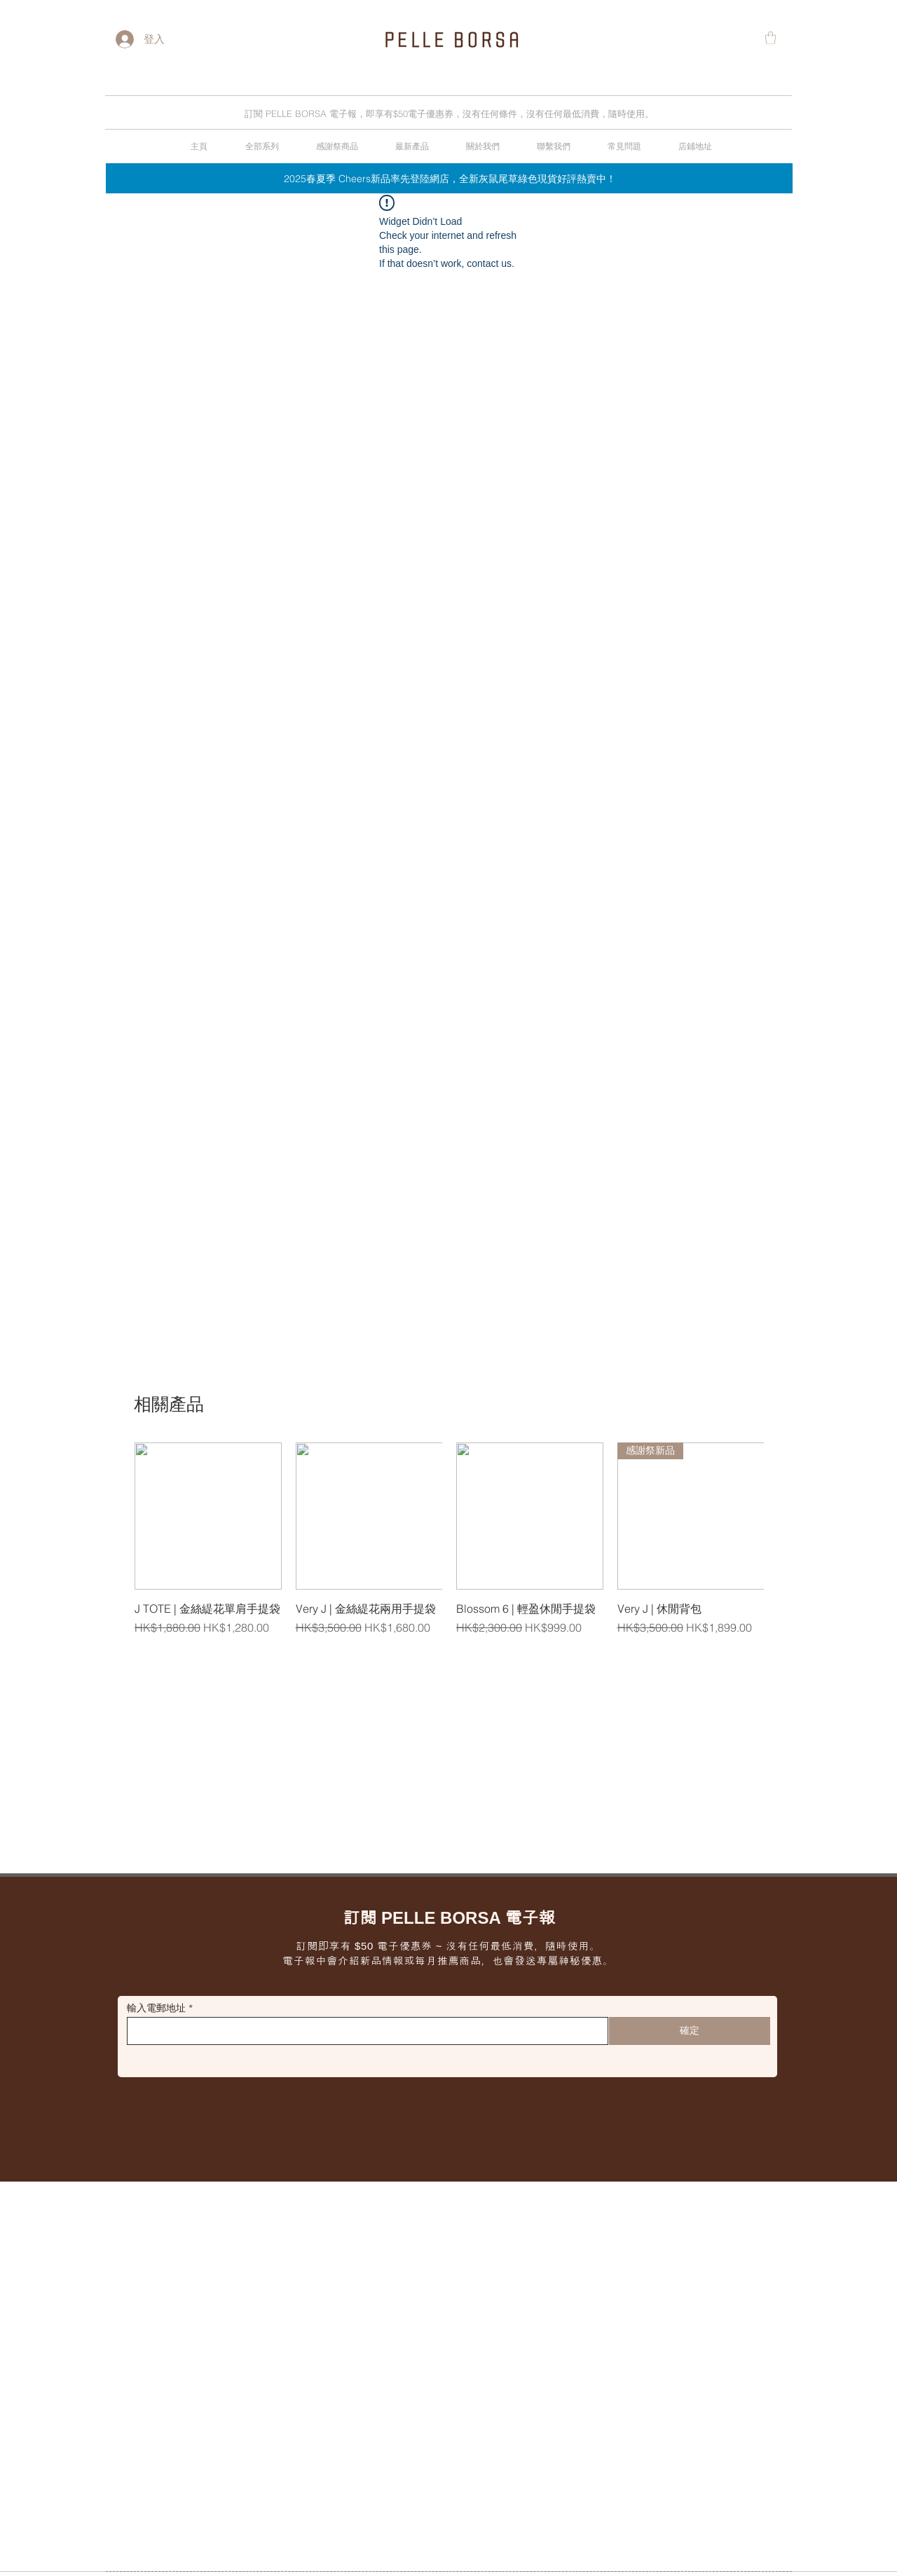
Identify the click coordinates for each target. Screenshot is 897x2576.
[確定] (689, 2031)
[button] (770, 38)
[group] (449, 1547)
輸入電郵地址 (156, 2008)
